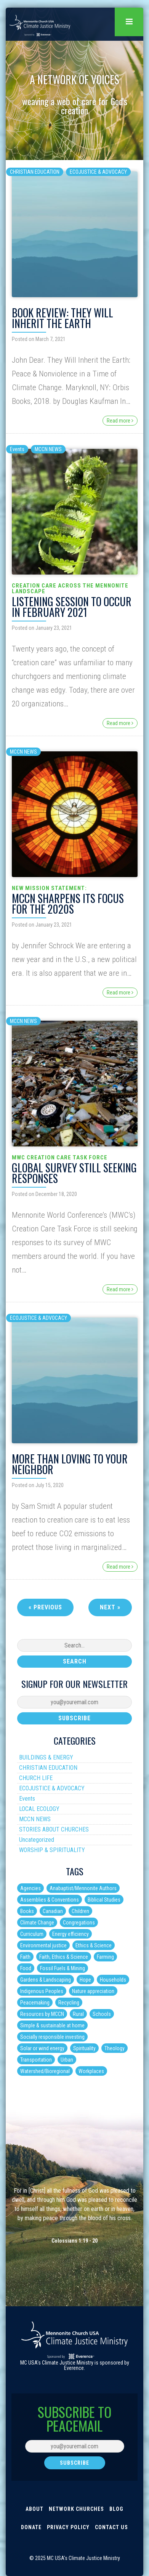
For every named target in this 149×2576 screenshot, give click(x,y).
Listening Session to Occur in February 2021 (71, 607)
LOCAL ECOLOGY (39, 1808)
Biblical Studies (104, 1900)
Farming (105, 1957)
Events (17, 449)
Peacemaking (35, 2003)
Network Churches (76, 2509)
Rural (78, 2014)
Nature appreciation (93, 1991)
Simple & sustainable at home (52, 2025)
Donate (31, 2527)
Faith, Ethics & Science (63, 1957)
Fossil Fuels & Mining (62, 1968)
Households (113, 1980)
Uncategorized (36, 1839)
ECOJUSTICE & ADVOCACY (98, 172)
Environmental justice (43, 1945)
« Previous (45, 1607)
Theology (114, 2048)
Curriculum (31, 1934)
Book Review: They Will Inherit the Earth (62, 318)
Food (25, 1968)
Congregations (79, 1923)
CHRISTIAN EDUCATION (34, 172)
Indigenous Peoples (41, 1991)
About (34, 2509)
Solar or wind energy (42, 2048)
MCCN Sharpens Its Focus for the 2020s (68, 903)
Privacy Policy (68, 2527)
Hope (85, 1980)
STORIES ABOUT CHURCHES (54, 1829)
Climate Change (37, 1923)
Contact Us (111, 2527)
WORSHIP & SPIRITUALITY (52, 1850)
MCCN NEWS (48, 449)
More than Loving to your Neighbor (70, 1464)
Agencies (30, 1888)
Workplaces (91, 2071)
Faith (25, 1957)
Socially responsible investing (52, 2037)
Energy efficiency (70, 1934)
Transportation (36, 2060)
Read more (120, 421)
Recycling (68, 2003)
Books (27, 1911)
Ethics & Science (93, 1945)
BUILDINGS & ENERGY (46, 1757)
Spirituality (84, 2048)
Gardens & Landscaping (45, 1980)
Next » (110, 1607)
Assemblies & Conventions (49, 1900)
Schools (102, 2014)
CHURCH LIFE (36, 1778)
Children (80, 1911)
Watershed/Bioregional (45, 2071)
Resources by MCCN (42, 2014)
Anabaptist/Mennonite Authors (83, 1888)
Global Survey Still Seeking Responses (74, 1173)
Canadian (53, 1911)
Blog (116, 2509)
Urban (67, 2060)
